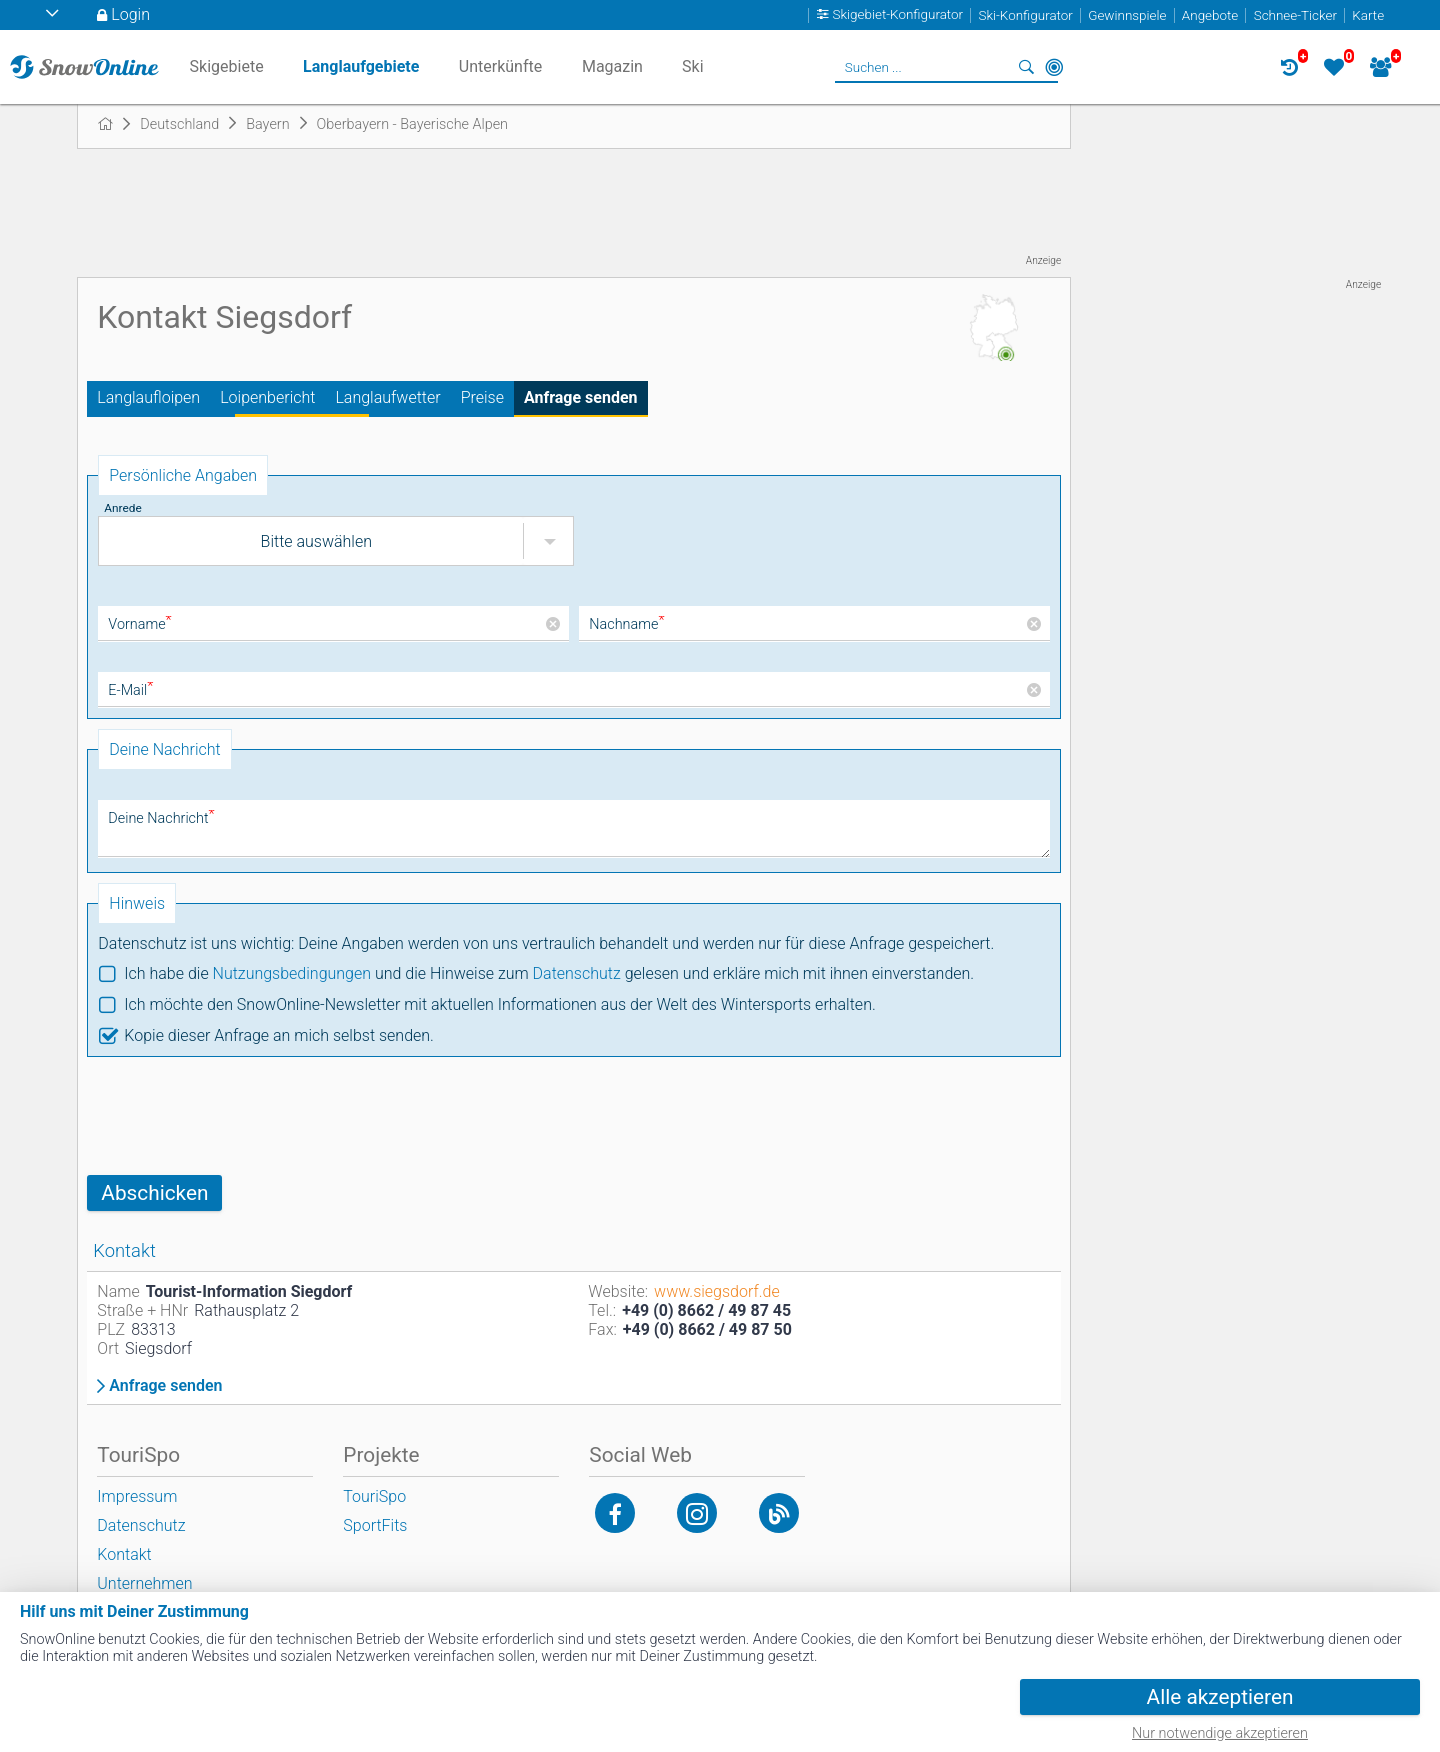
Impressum (137, 1496)
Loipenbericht (267, 397)
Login (130, 14)
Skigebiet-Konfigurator (898, 15)
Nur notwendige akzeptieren (1220, 1733)
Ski (693, 66)
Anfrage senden (581, 397)
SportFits (375, 1525)
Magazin (612, 66)
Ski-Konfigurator (1025, 15)
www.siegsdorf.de (717, 1291)
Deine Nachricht (161, 818)
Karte (1368, 15)
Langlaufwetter (387, 397)
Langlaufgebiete (361, 66)
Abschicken (154, 1193)
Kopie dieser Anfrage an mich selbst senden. (279, 1035)
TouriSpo (374, 1496)
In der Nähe (1054, 67)
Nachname (626, 624)
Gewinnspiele (1127, 15)
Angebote (1210, 15)
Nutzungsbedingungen (292, 973)
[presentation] (239, 1116)
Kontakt (124, 1554)
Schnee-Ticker (1295, 15)
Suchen (1026, 67)
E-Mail (130, 690)
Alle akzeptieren (1220, 1697)
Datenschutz (577, 973)
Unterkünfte (500, 66)
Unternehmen (144, 1583)
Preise (482, 397)
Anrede (122, 508)
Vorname (139, 624)
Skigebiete (227, 66)
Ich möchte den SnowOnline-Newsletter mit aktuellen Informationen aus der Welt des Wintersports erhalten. (499, 1004)
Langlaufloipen (148, 397)
